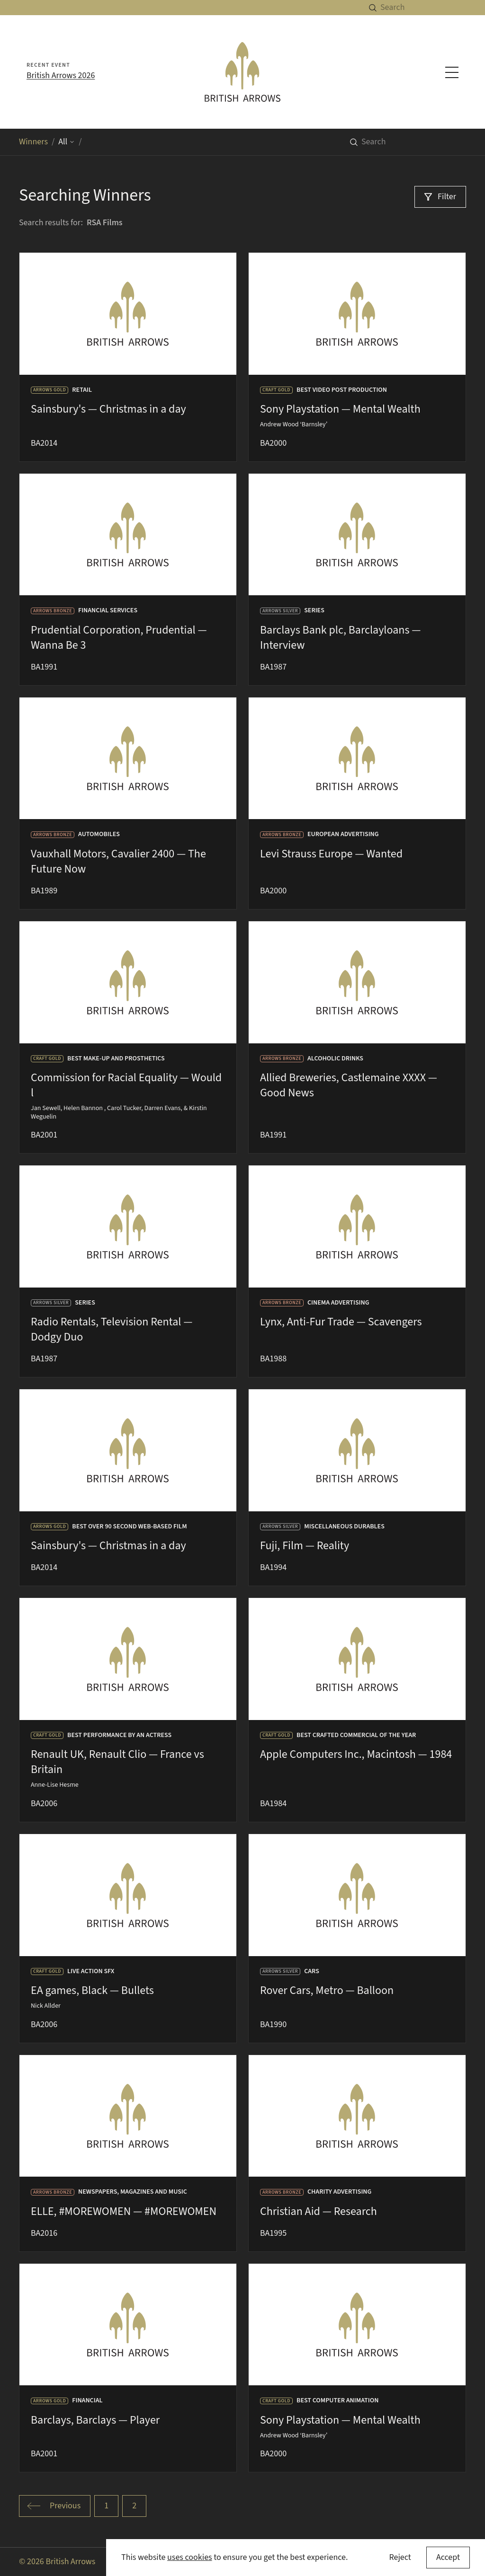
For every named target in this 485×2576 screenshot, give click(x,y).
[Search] (432, 7)
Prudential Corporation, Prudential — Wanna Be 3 (119, 637)
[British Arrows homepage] (242, 72)
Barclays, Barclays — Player (95, 2420)
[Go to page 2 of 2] (134, 2506)
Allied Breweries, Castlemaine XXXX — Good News (348, 1085)
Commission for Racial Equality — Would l (126, 1085)
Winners (33, 142)
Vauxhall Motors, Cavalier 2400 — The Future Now (118, 861)
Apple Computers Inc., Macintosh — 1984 (356, 1754)
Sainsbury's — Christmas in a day (108, 409)
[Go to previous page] (54, 2506)
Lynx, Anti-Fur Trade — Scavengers (341, 1322)
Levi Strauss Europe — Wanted (331, 854)
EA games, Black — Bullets (92, 1990)
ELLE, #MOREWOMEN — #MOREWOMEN (123, 2211)
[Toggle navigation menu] (452, 72)
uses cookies (189, 2557)
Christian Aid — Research (318, 2211)
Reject (400, 2557)
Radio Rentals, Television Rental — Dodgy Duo (111, 1329)
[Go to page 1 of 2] (106, 2506)
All (66, 142)
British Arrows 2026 (61, 75)
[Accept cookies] (448, 2557)
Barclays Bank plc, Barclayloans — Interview (340, 637)
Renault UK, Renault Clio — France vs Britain (117, 1762)
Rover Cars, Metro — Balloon (327, 1990)
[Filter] (440, 197)
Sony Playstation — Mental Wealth (340, 409)
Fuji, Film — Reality (304, 1545)
